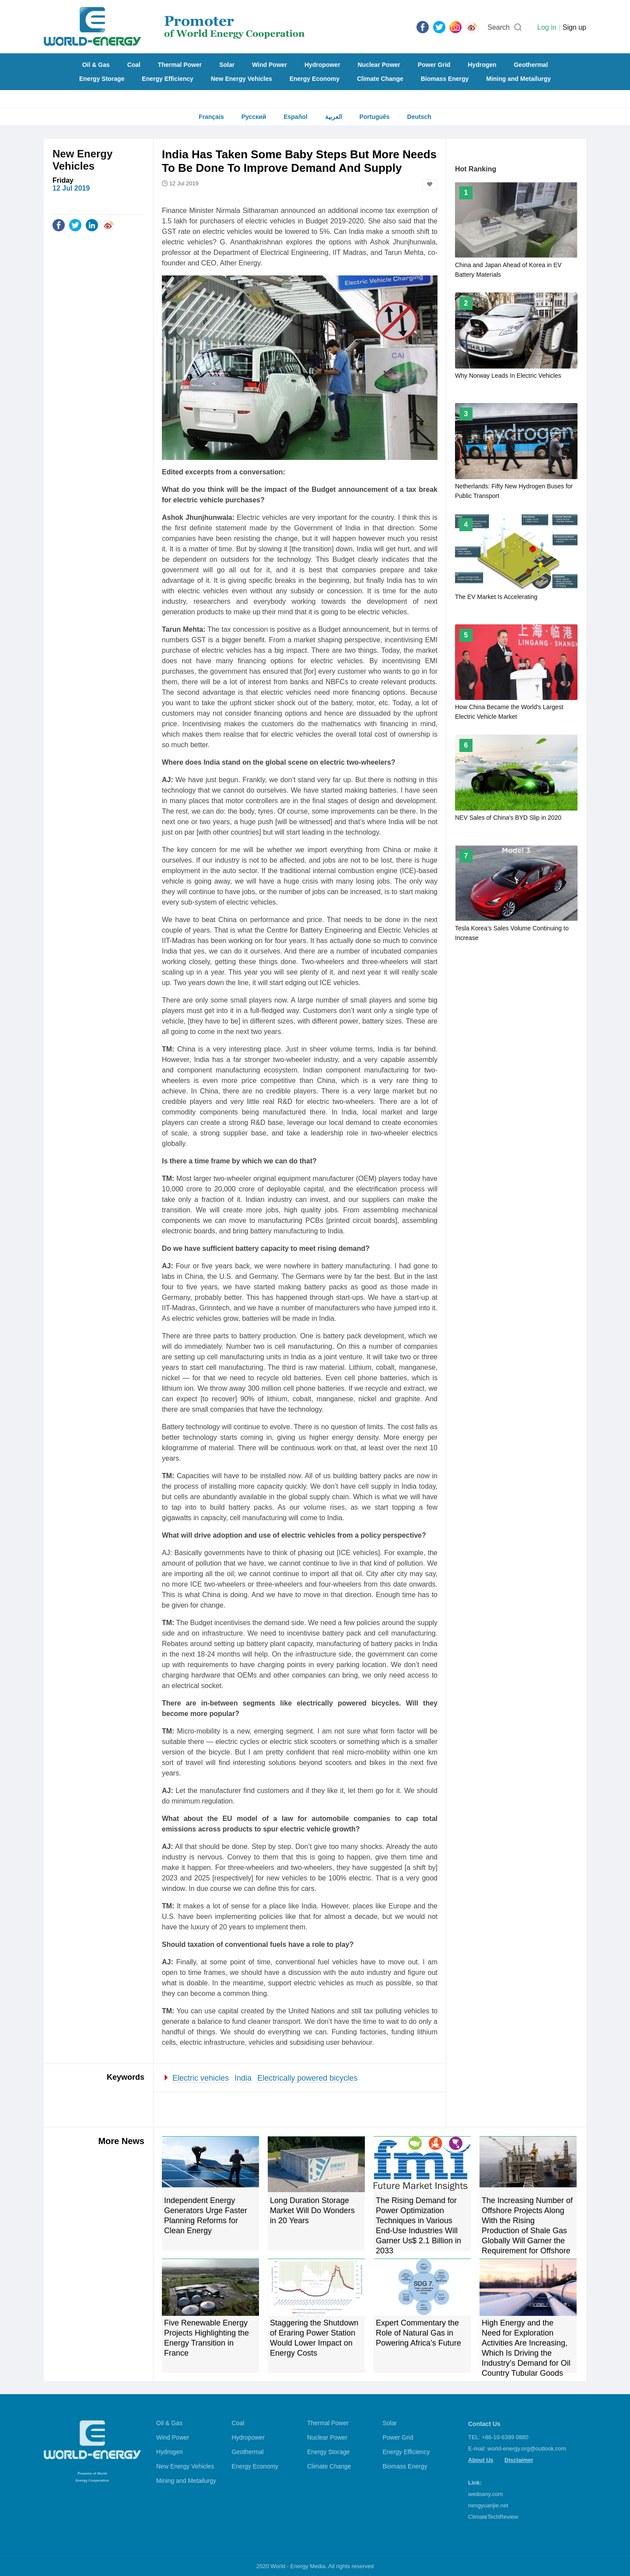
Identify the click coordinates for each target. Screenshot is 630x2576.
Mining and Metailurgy (518, 78)
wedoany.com (485, 2494)
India (243, 2078)
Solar (226, 64)
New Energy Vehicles (241, 78)
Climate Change (380, 78)
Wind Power (269, 64)
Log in (546, 27)
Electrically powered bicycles (307, 2078)
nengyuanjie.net (488, 2505)
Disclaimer (518, 2460)
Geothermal (531, 64)
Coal (133, 64)
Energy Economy (315, 78)
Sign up (574, 27)
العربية (333, 116)
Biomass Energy (445, 78)
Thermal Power (180, 64)
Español (295, 116)
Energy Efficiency (167, 78)
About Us (481, 2460)
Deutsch (419, 116)
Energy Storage (101, 78)
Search (498, 27)
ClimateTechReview (493, 2516)
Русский (254, 116)
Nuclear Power (379, 64)
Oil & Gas (96, 64)
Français (211, 116)
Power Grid (434, 64)
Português (374, 116)
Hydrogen (482, 64)
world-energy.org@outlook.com (526, 2448)
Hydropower (322, 64)
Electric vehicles (200, 2078)
